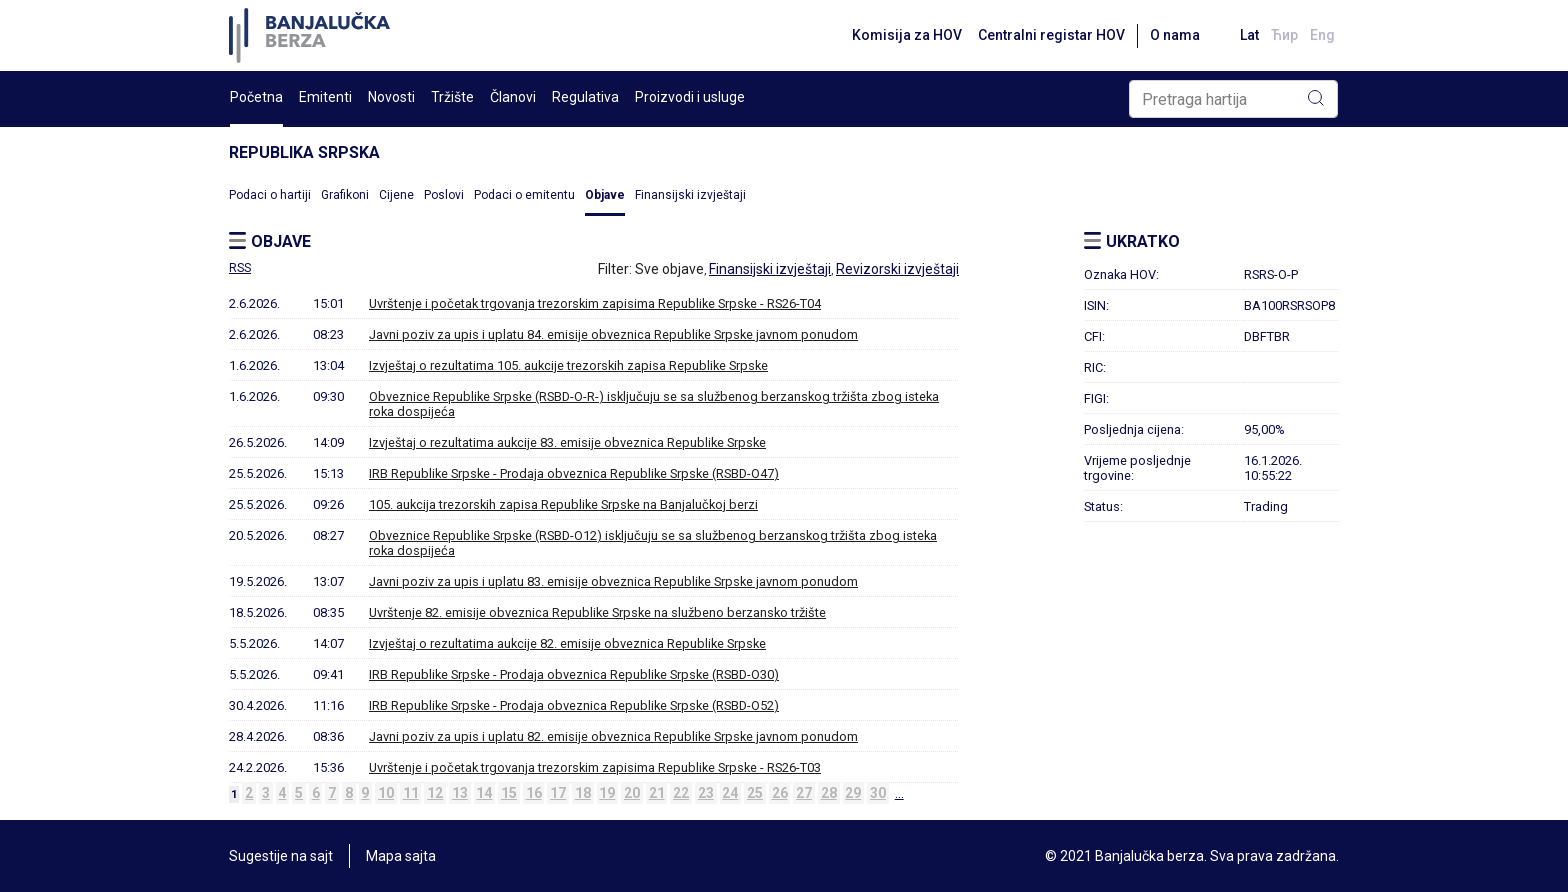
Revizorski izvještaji (897, 269)
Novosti (391, 97)
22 (681, 793)
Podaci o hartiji (270, 195)
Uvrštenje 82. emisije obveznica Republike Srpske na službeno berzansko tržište (597, 612)
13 (460, 793)
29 (853, 793)
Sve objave (669, 269)
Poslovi (444, 195)
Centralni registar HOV (1051, 35)
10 (386, 793)
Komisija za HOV (907, 35)
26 (780, 793)
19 (607, 793)
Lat (1249, 35)
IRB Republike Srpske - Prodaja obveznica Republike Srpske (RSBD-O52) (574, 705)
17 (558, 793)
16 (534, 793)
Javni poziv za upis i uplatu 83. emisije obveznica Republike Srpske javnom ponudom (613, 581)
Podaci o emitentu (524, 195)
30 (878, 793)
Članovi (513, 97)
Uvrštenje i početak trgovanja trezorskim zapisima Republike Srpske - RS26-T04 (595, 303)
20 (632, 793)
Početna (256, 97)
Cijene (396, 195)
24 (730, 793)
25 (755, 793)
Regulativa (585, 97)
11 (411, 793)
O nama (1175, 35)
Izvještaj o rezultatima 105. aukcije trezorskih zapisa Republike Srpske (568, 365)
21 (657, 793)
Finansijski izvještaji (690, 195)
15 (509, 793)
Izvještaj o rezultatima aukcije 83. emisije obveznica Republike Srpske (567, 442)
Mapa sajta (401, 856)
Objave (605, 195)
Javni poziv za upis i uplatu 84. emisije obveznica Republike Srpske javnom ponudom (613, 334)
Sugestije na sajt (281, 856)
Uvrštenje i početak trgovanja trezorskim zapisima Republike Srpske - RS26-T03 (595, 767)
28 (829, 793)
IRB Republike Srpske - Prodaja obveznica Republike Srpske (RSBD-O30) (574, 674)
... (899, 793)
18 (583, 793)
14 (484, 793)
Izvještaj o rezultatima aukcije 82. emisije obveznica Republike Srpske (567, 643)
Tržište (452, 97)
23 (706, 793)
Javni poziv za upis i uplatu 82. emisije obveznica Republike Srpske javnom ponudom (613, 736)
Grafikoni (345, 195)
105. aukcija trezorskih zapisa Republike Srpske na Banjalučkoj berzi (563, 504)
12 (435, 793)
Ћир (1284, 35)
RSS (240, 268)
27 (804, 793)
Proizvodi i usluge (690, 97)
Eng (1322, 35)
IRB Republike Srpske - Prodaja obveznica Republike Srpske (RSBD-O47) (574, 473)
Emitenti (325, 97)
